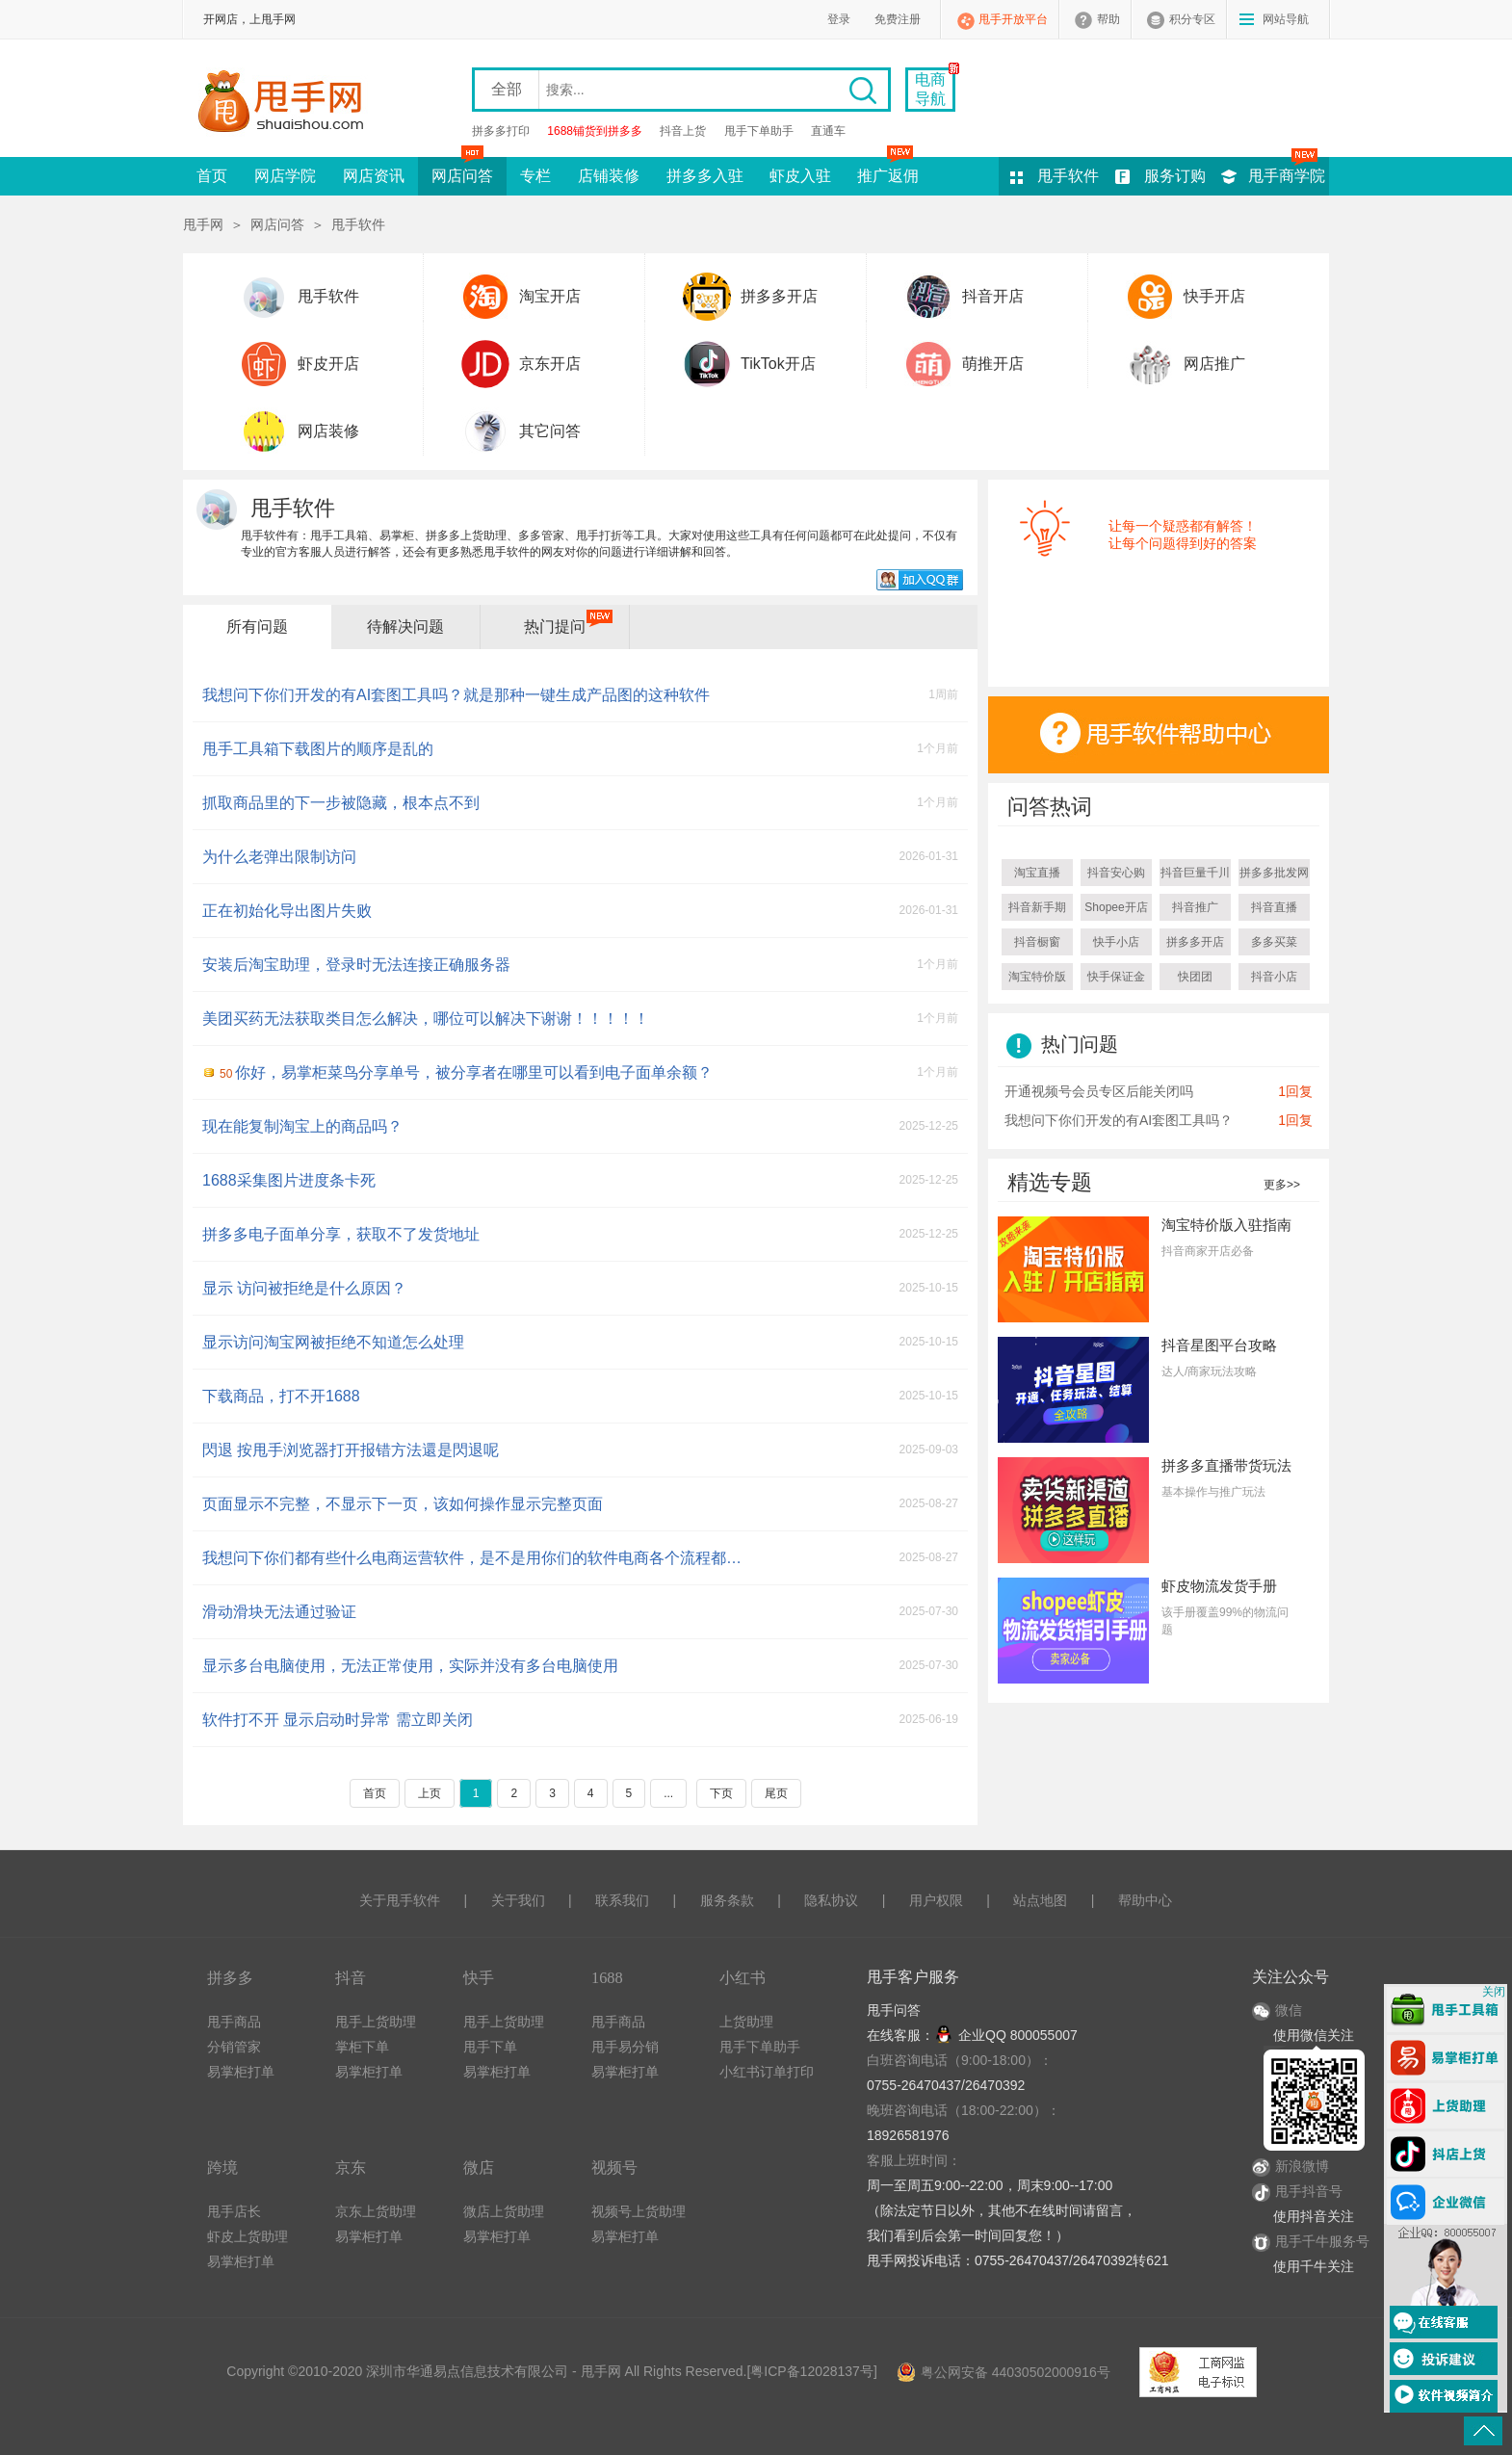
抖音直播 (1274, 907)
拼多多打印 (501, 131)
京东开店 (550, 363)
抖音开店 (993, 296)
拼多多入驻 (704, 176)
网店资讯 (373, 176)
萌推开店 (993, 363)
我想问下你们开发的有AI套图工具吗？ (1118, 1120)
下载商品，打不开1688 (281, 1396)
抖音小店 (1274, 976)
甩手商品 (234, 2021)
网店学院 (285, 176)
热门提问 (555, 626)
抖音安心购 (1116, 872)
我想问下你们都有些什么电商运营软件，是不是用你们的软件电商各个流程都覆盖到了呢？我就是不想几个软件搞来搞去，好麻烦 (475, 1558)
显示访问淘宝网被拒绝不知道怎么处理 (333, 1342)
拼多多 (230, 1978)
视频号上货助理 (638, 2211)
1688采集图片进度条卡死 (289, 1180)
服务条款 (727, 1900)
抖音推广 (1195, 907)
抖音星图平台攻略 (1219, 1345)
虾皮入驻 (800, 176)
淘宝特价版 (1037, 976)
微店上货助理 (503, 2211)
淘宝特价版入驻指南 (1226, 1224)
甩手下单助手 (759, 131)
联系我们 (622, 1900)
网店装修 (328, 431)
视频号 (614, 2167)
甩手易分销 (625, 2046)
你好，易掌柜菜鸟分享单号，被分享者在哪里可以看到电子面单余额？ (466, 1072)
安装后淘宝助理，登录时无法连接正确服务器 (356, 964)
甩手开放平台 (1013, 19)
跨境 (222, 2167)
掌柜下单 (362, 2046)
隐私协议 (831, 1900)
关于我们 (518, 1900)
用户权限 (936, 1900)
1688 (607, 1978)
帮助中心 (1145, 1900)
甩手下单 (490, 2046)
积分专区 (1192, 19)
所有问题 (257, 626)
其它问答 (550, 431)
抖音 (350, 1978)
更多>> (1282, 1184)
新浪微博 (1290, 2166)
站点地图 (1040, 1900)
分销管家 (234, 2046)
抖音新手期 (1037, 907)
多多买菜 (1274, 942)
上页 (429, 1793)
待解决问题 (405, 626)
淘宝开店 (550, 296)
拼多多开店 (779, 296)
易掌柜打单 (240, 2071)
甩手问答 (894, 2010)
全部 (506, 89)
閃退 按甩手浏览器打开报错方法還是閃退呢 (350, 1450)
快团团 (1195, 976)
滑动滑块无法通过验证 (279, 1612)
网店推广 (1214, 363)
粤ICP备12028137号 (811, 2371)
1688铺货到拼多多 (594, 131)
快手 (478, 1978)
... (668, 1793)
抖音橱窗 (1037, 942)
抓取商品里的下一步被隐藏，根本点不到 (341, 803)
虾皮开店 (328, 363)
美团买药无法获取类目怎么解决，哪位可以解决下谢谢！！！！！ (425, 1018)
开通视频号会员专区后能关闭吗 (1098, 1091)
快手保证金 (1116, 976)
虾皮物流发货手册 (1219, 1586)
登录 (838, 19)
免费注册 (897, 19)
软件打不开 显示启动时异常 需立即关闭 (337, 1719)
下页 (721, 1793)
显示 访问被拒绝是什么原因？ (304, 1288)
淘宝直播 (1037, 872)
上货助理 (746, 2021)
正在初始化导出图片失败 (287, 910)
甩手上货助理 (375, 2021)
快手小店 (1116, 942)
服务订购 (1175, 176)
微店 (478, 2167)
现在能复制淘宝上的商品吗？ (302, 1126)
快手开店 (1214, 296)
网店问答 (462, 170)
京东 (350, 2167)
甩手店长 (234, 2211)
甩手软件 (1068, 176)
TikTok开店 (778, 363)
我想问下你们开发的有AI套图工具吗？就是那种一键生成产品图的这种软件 (456, 695)
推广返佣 (888, 170)
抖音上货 (683, 131)
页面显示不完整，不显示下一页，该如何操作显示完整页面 (402, 1504)
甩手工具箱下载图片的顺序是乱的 (317, 749)
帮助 (1108, 19)
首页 (211, 176)
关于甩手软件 (399, 1900)
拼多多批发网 (1274, 872)
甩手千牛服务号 (1322, 2241)
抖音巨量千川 (1195, 872)
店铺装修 (608, 176)
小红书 (742, 1978)
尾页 (776, 1793)
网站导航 (1286, 19)
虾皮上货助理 (247, 2236)
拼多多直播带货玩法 (1226, 1465)
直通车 (828, 131)
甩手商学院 (1286, 176)
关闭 (1493, 1991)
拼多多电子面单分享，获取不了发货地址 (341, 1234)
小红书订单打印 (766, 2071)
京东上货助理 (375, 2211)
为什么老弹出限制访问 (279, 857)
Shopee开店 (1115, 907)
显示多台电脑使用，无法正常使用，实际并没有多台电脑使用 (410, 1666)
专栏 (535, 176)
